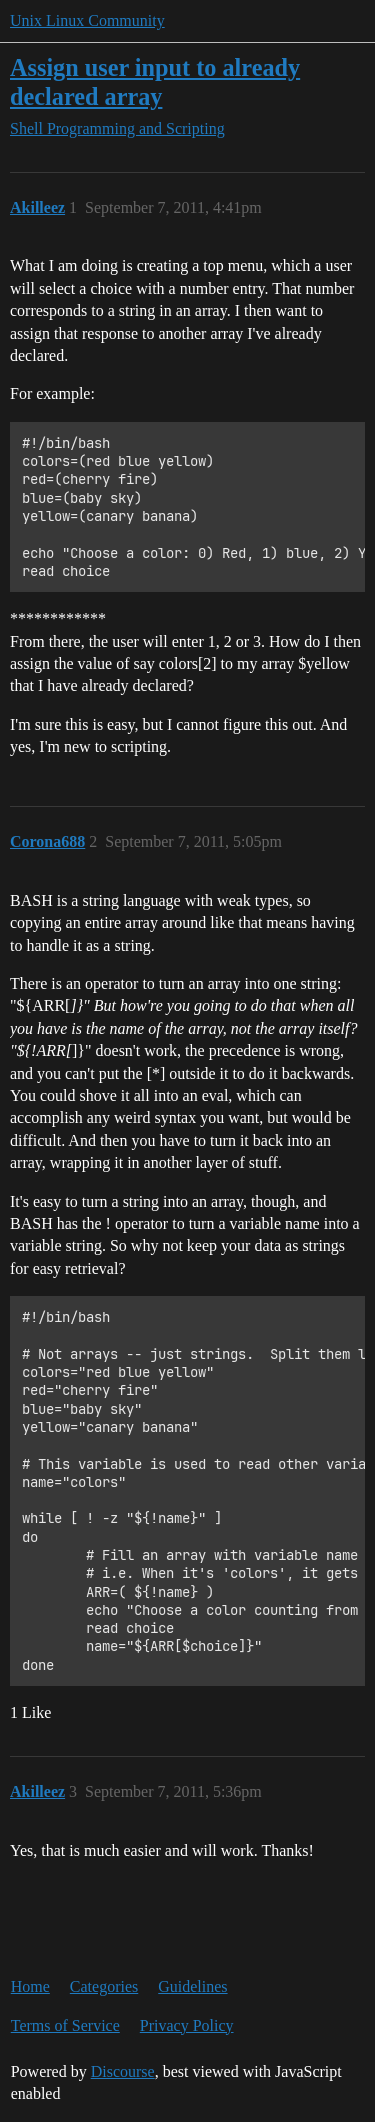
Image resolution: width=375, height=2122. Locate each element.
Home (30, 1986)
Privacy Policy (187, 2025)
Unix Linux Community (87, 20)
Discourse (123, 2071)
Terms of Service (65, 2025)
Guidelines (192, 1986)
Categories (104, 1986)
